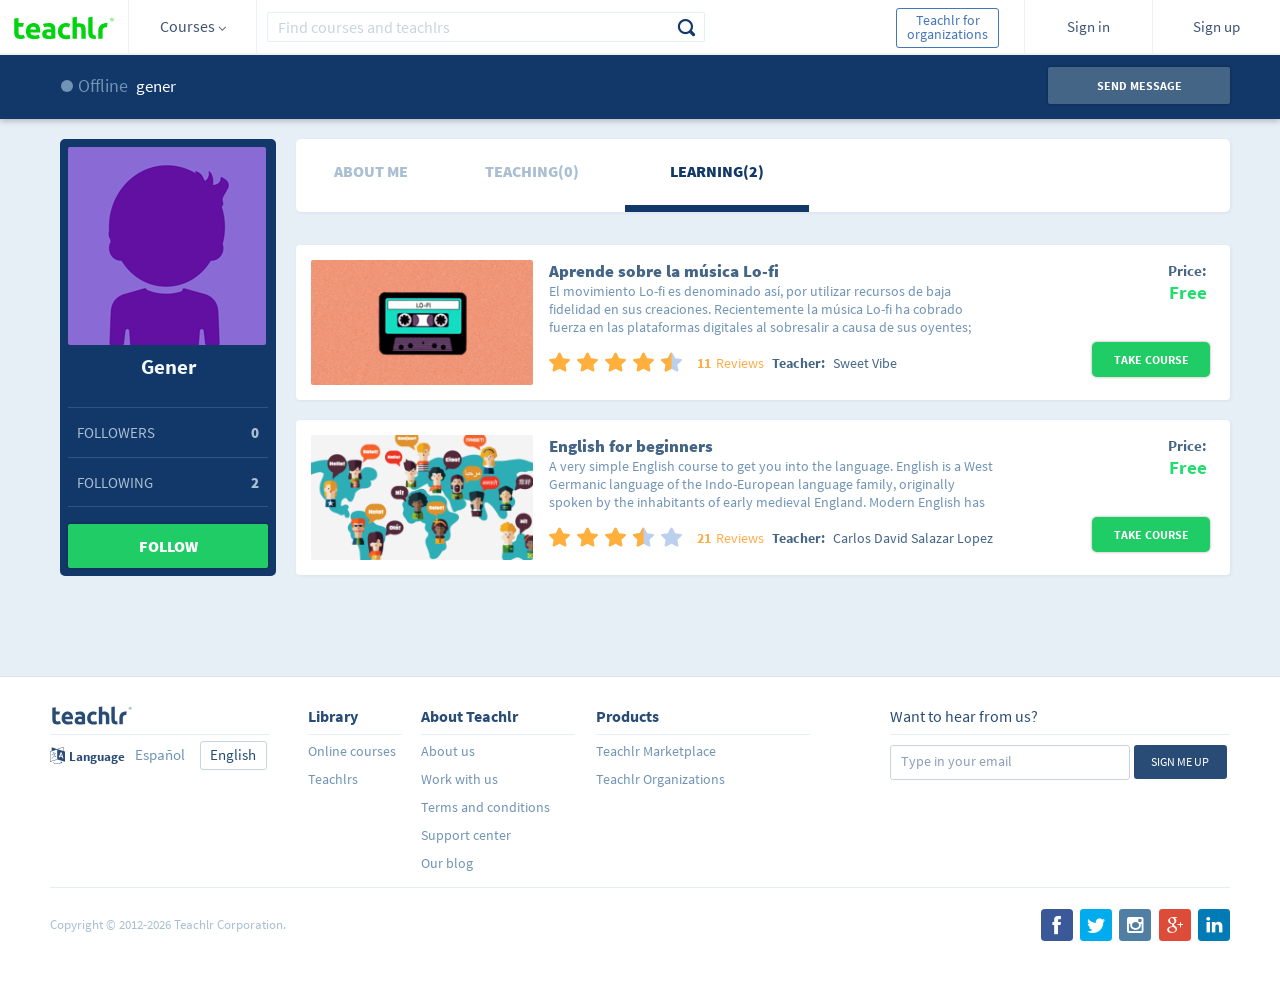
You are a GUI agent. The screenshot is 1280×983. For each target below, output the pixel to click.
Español (160, 754)
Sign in (1088, 26)
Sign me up (1180, 761)
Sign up (1216, 26)
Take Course (1151, 359)
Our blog (447, 863)
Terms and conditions (485, 807)
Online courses (352, 751)
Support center (466, 835)
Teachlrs (333, 779)
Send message (1139, 85)
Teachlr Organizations (660, 779)
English (233, 754)
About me (371, 171)
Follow (168, 546)
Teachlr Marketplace (656, 751)
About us (448, 751)
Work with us (459, 779)
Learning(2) (717, 171)
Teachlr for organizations (947, 27)
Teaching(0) (532, 171)
